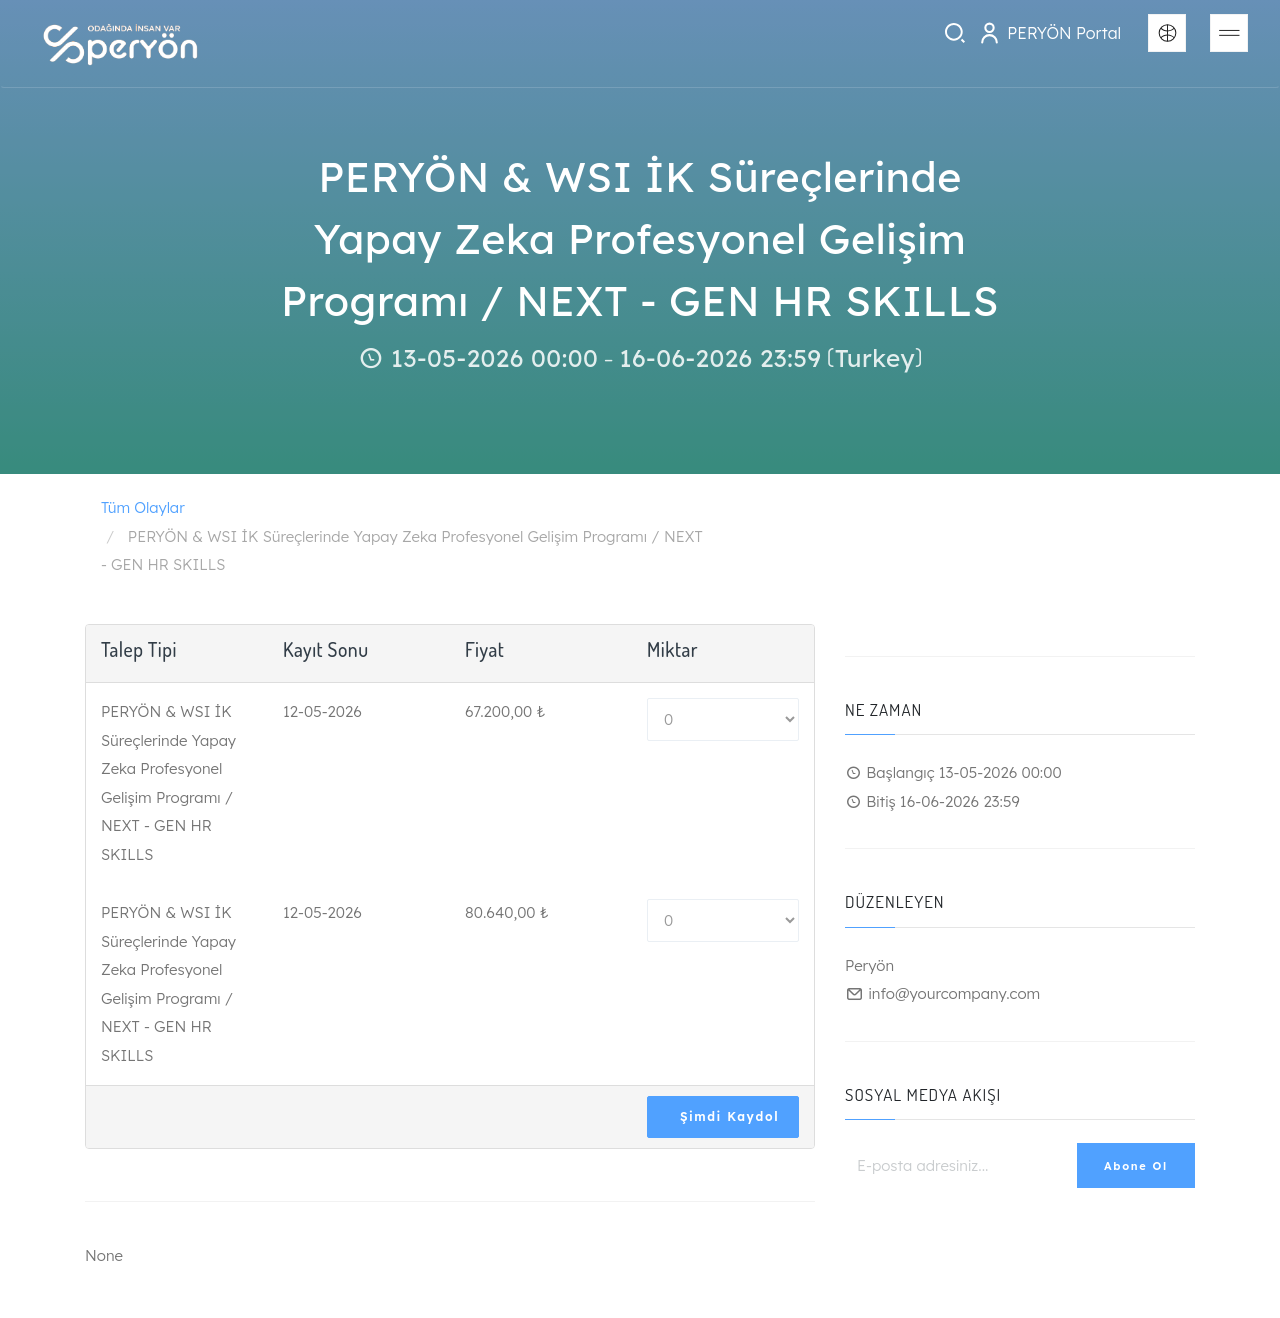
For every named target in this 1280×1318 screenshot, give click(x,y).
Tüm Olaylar (143, 507)
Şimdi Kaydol (729, 1116)
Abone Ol (1136, 1166)
